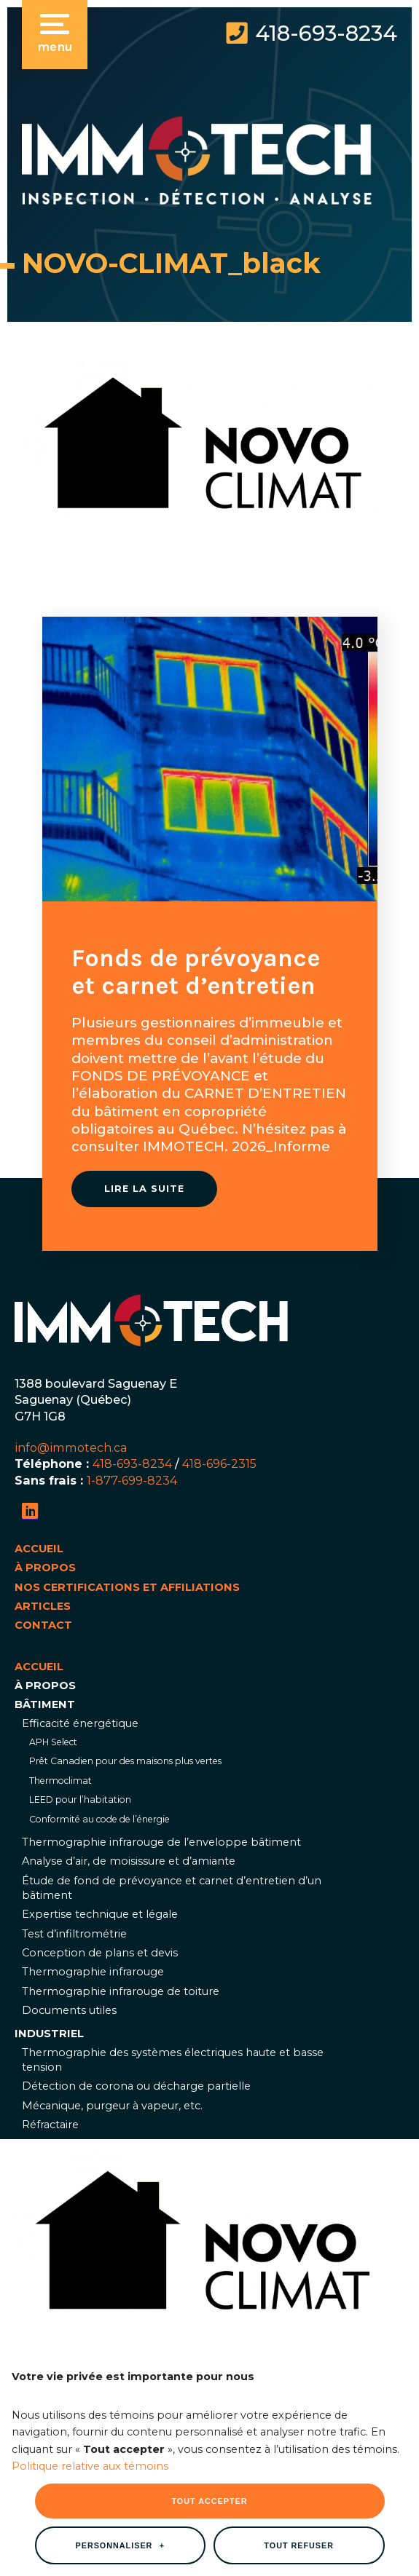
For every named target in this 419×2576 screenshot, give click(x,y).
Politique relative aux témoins (90, 2230)
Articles (43, 1606)
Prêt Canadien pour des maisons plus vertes (125, 1760)
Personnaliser (120, 2310)
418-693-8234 (326, 33)
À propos (45, 1567)
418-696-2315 (219, 1463)
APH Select (53, 1742)
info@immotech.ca (71, 1447)
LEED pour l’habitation (80, 1799)
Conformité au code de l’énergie (99, 1819)
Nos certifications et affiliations (127, 1587)
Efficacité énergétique (80, 1723)
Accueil (39, 1548)
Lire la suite (144, 1188)
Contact (43, 1625)
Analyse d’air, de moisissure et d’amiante (128, 1861)
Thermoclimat (60, 1780)
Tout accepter (209, 2265)
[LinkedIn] (30, 1511)
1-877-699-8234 (132, 1480)
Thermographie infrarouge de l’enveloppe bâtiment (161, 1842)
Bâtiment (45, 1704)
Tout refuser (299, 2310)
